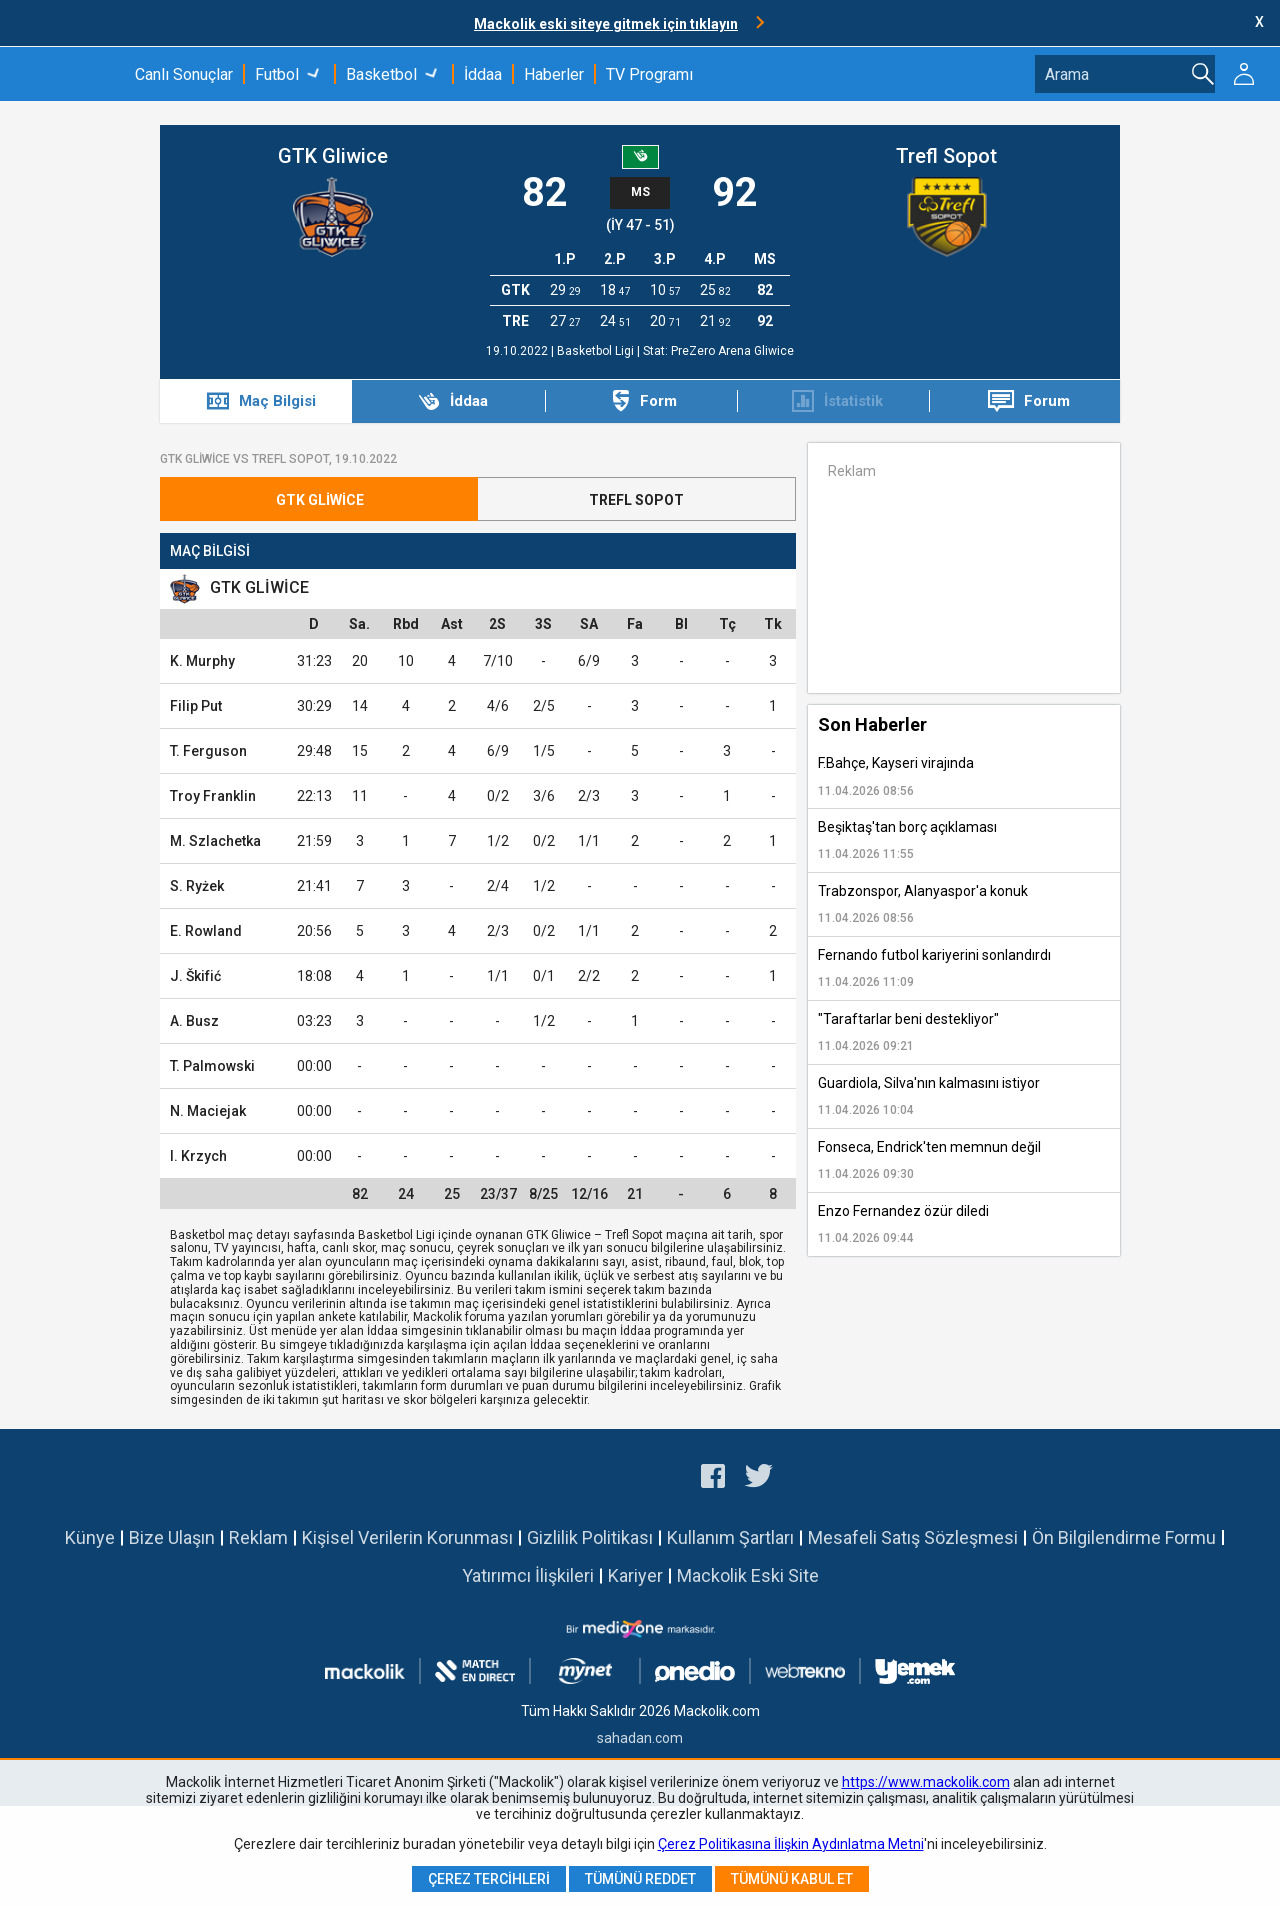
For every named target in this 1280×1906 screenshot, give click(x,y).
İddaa (483, 74)
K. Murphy (202, 661)
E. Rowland (206, 931)
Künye (90, 1537)
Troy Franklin (213, 796)
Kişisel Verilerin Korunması (407, 1537)
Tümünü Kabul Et (792, 1879)
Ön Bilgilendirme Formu (1124, 1537)
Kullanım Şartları (730, 1537)
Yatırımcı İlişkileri (528, 1575)
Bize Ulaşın (172, 1537)
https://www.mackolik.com (926, 1782)
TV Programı (649, 74)
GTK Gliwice (333, 156)
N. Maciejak (208, 1111)
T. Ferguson (208, 751)
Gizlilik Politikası (590, 1537)
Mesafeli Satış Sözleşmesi (913, 1537)
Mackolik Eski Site (748, 1575)
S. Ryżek (197, 886)
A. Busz (194, 1021)
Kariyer (635, 1575)
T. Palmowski (212, 1066)
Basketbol (381, 74)
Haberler (554, 74)
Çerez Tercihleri (489, 1879)
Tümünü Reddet (640, 1879)
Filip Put (196, 706)
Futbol (277, 74)
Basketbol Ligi (597, 351)
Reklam (258, 1537)
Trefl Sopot (946, 156)
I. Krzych (198, 1156)
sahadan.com (640, 1738)
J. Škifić (195, 976)
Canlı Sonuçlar (184, 74)
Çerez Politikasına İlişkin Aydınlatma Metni (791, 1844)
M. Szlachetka (215, 841)
